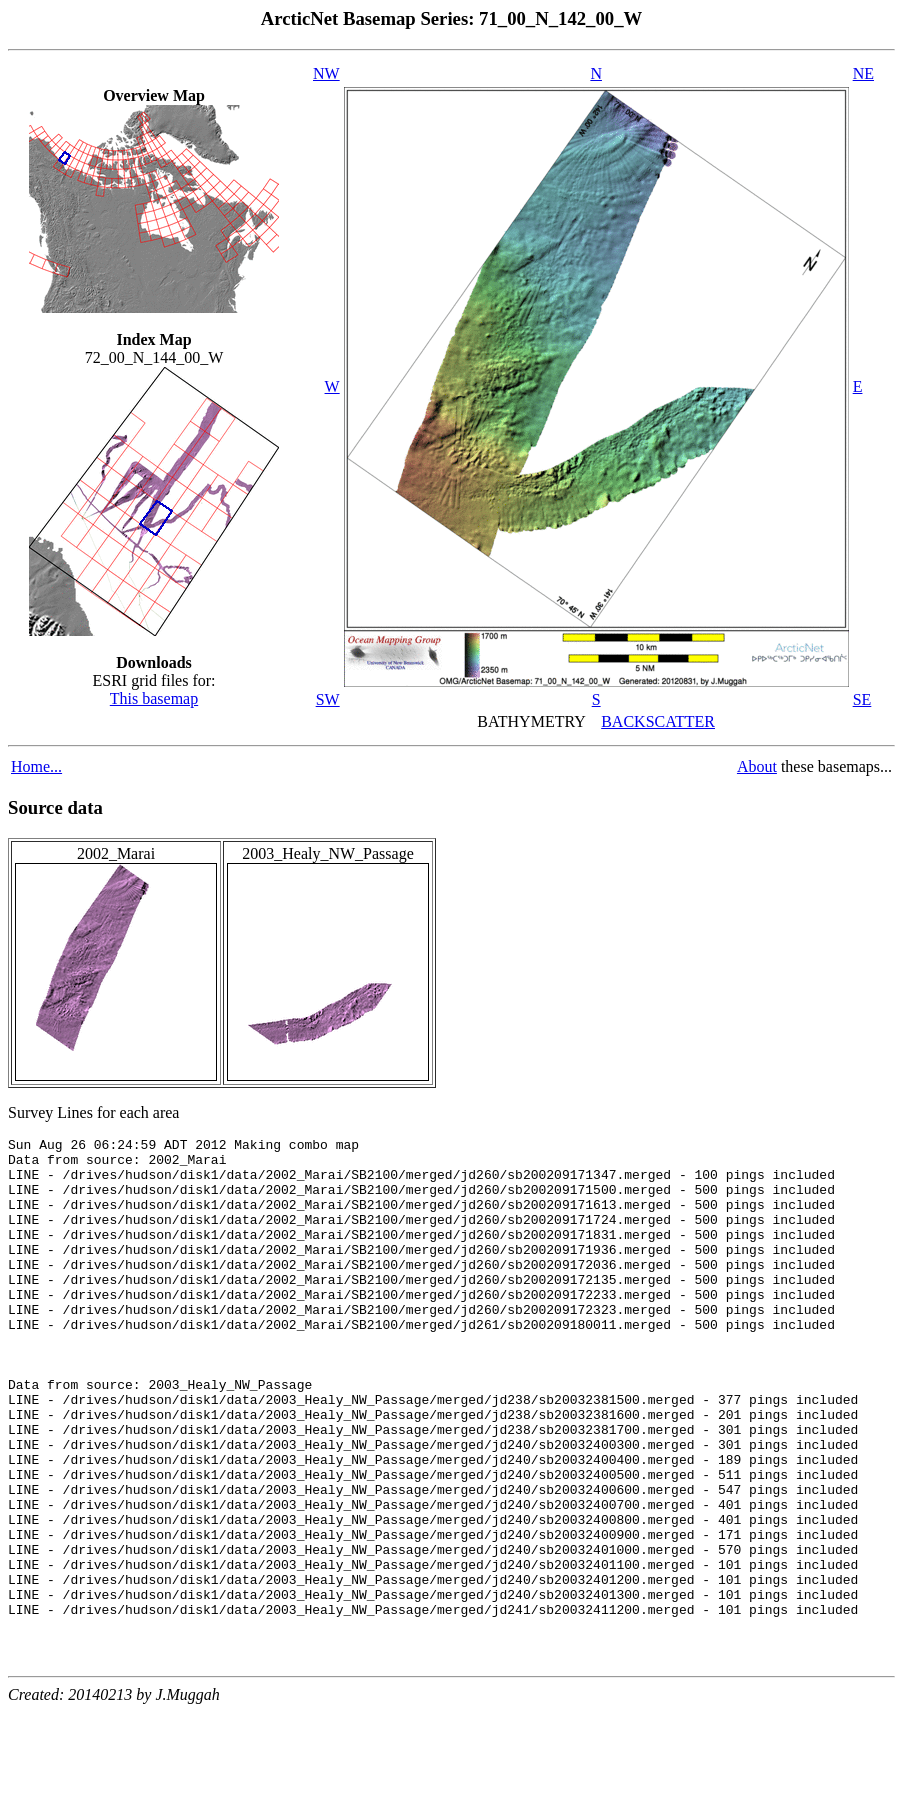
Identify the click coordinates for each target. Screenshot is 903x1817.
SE (862, 699)
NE (863, 73)
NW (326, 73)
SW (328, 699)
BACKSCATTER (658, 721)
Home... (36, 766)
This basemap (154, 698)
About (757, 766)
